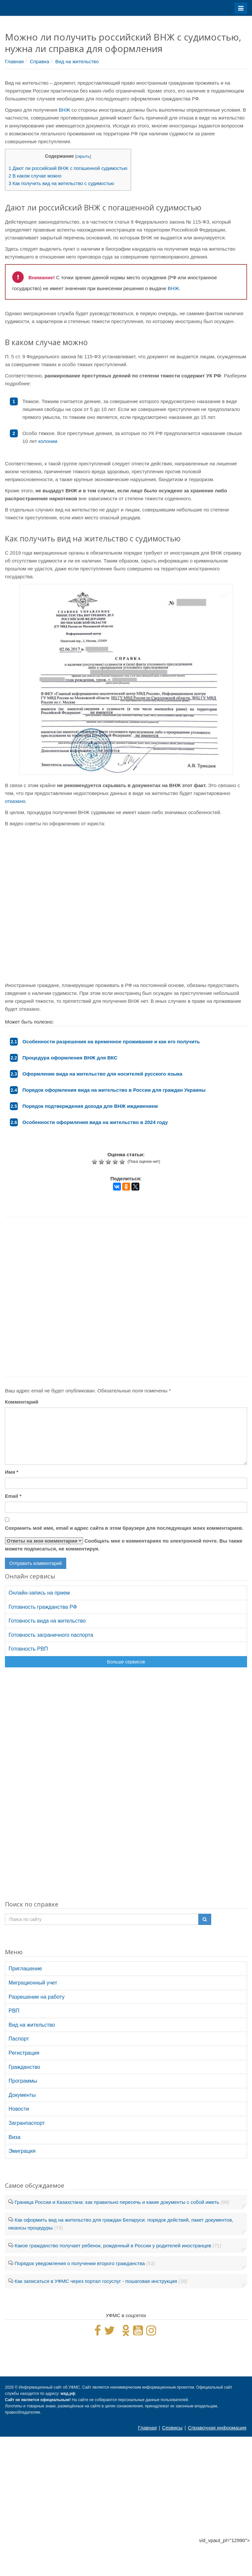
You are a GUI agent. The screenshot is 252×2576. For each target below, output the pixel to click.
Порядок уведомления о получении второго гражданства (79, 2263)
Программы (23, 2081)
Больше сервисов (126, 1661)
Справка (39, 61)
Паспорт (19, 2039)
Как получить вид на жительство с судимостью (61, 183)
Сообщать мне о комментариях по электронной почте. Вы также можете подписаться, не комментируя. (123, 1544)
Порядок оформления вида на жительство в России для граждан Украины (114, 1090)
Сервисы (172, 2427)
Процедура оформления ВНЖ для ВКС (69, 1057)
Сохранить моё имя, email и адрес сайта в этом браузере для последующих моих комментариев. (124, 1528)
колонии (48, 441)
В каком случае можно (35, 175)
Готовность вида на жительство (47, 1621)
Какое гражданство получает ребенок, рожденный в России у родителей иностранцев (112, 2245)
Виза (14, 2137)
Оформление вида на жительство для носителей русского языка (102, 1074)
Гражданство (24, 2067)
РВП (14, 2011)
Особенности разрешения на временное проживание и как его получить (111, 1041)
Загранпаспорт (27, 2123)
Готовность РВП (28, 1649)
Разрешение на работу (37, 1997)
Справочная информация (217, 2427)
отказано (15, 801)
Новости (19, 2109)
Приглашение (25, 1968)
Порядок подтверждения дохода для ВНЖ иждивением (90, 1106)
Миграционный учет (33, 1983)
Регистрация (24, 2053)
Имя (11, 1472)
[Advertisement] (121, 1297)
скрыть (83, 156)
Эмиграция (22, 2151)
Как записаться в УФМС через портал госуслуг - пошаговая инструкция (95, 2281)
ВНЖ (64, 110)
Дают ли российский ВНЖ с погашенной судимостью (68, 168)
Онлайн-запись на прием (39, 1593)
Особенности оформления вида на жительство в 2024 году (95, 1122)
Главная (14, 61)
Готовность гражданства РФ (43, 1607)
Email (13, 1496)
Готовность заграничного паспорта (51, 1635)
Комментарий (21, 1402)
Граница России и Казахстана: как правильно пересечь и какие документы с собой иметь (116, 2202)
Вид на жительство (77, 61)
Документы (22, 2095)
